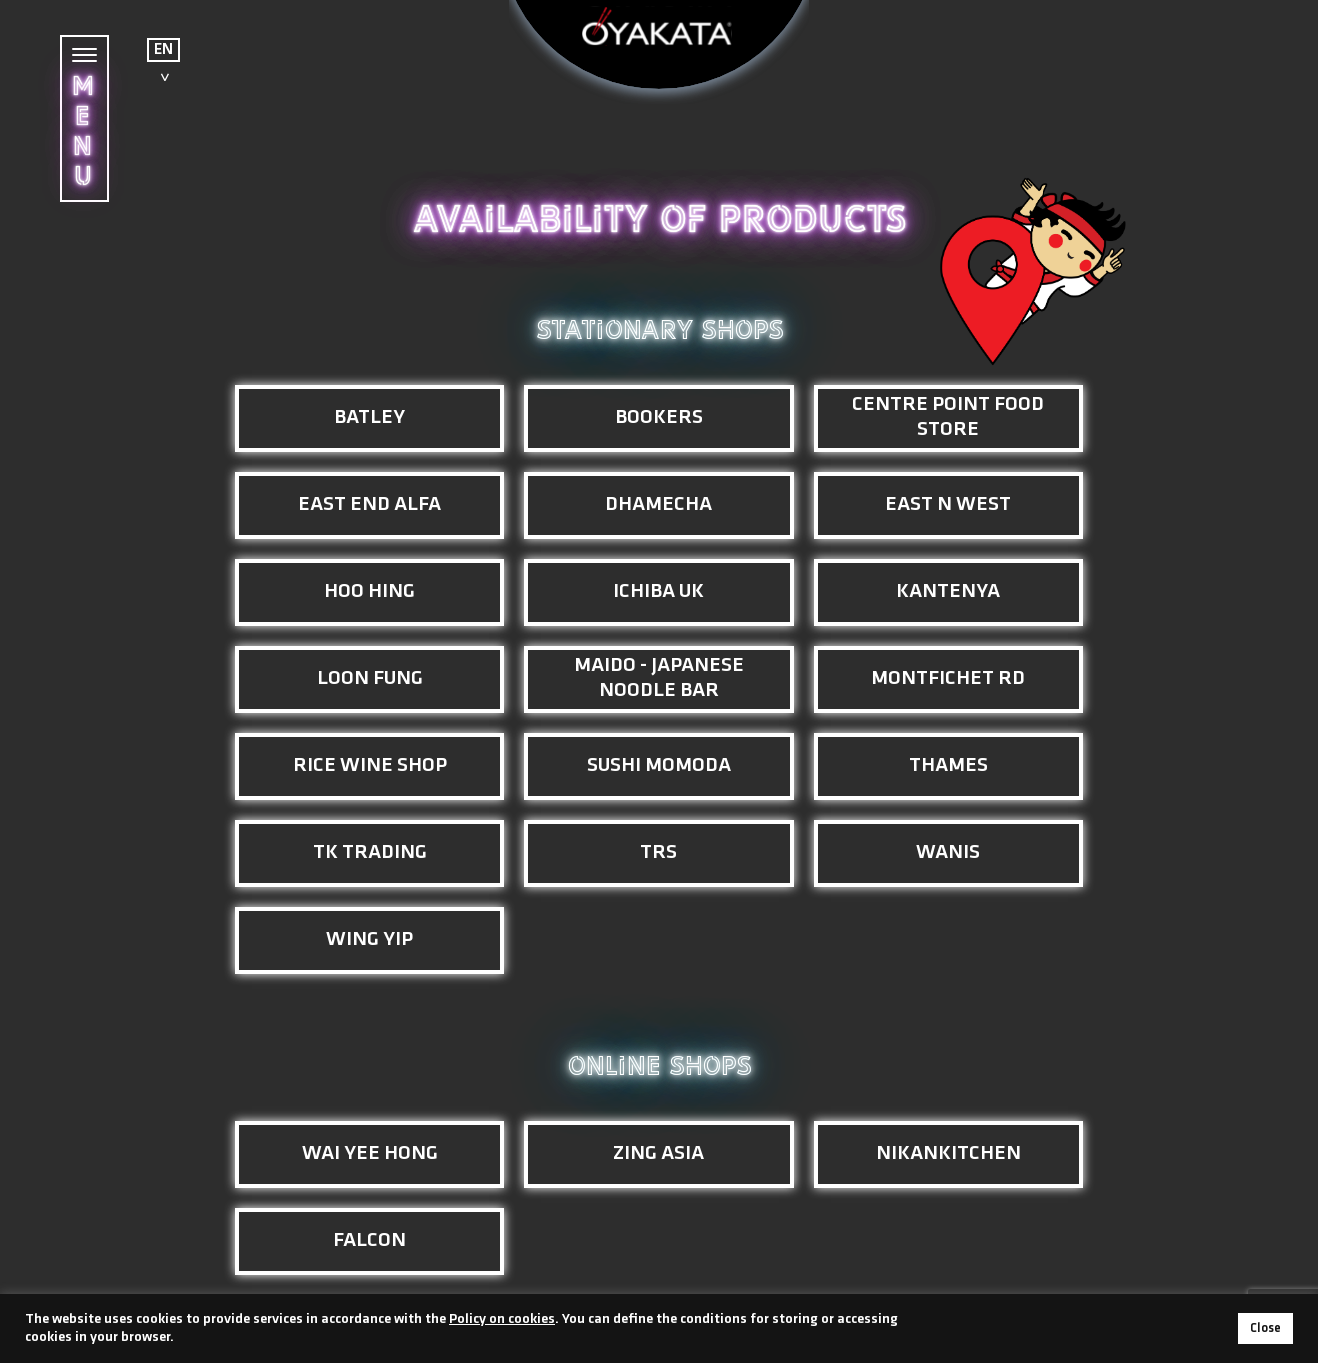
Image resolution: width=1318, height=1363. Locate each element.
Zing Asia (658, 1153)
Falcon (369, 1240)
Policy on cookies (502, 1319)
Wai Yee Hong (370, 1153)
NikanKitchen (948, 1153)
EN (163, 50)
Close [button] (1265, 1328)
